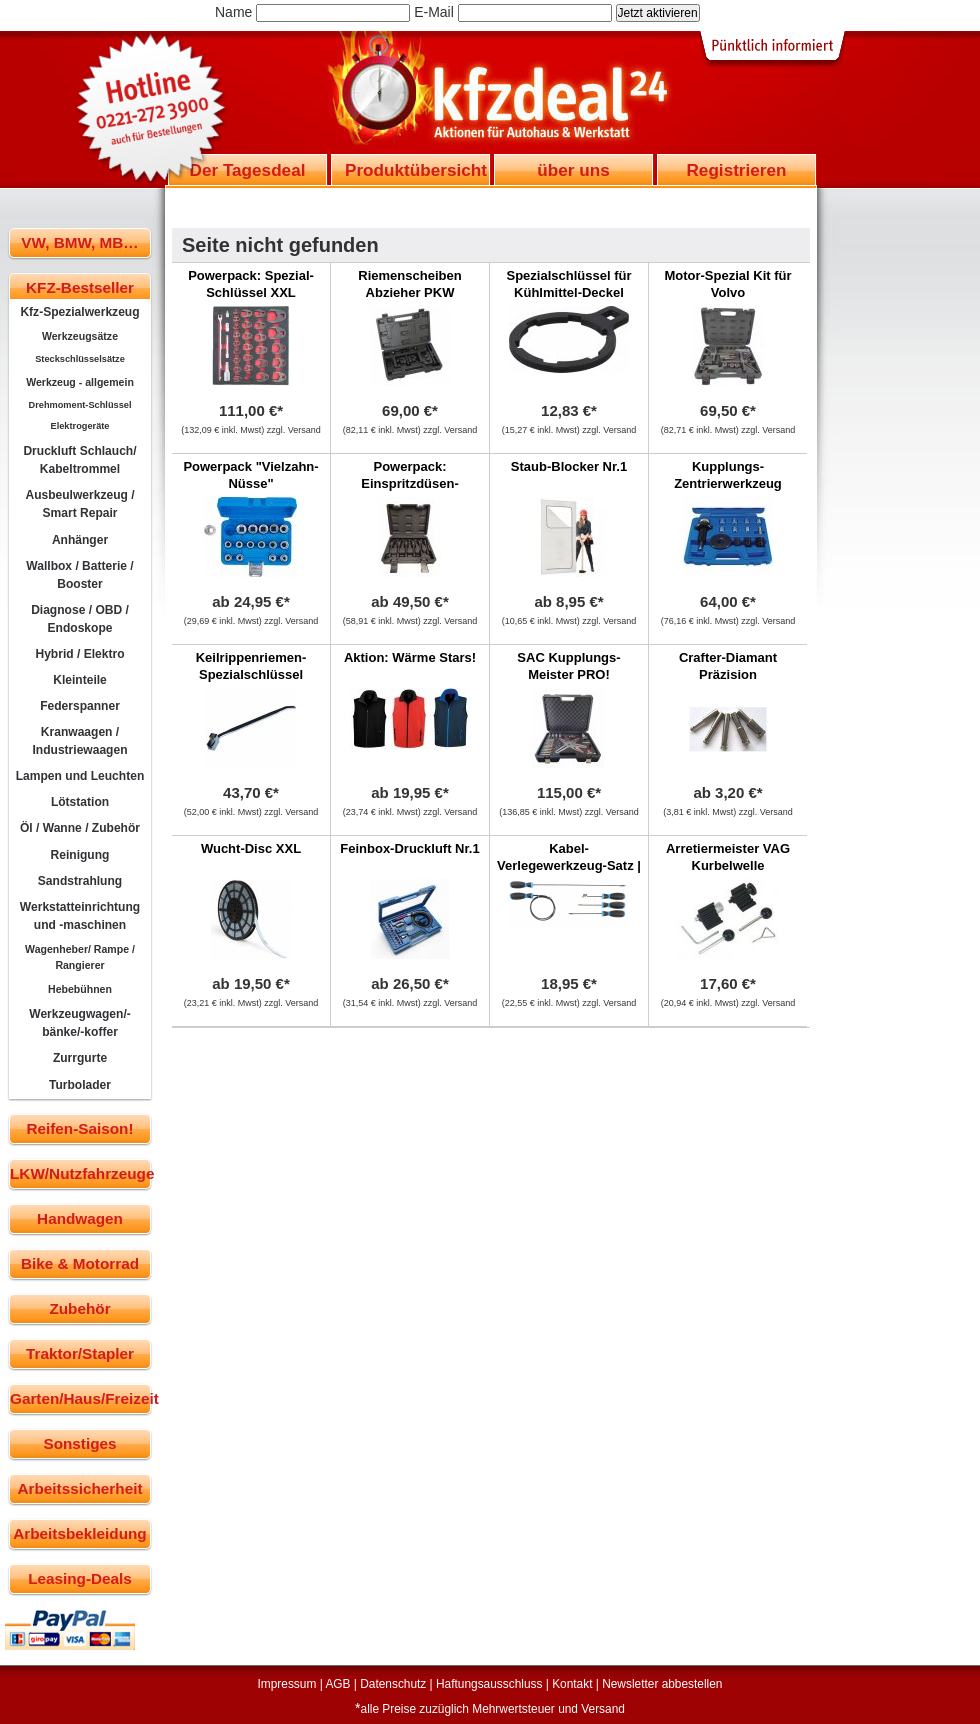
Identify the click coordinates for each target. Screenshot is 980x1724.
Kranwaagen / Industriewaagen (79, 741)
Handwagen (80, 1218)
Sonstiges (79, 1443)
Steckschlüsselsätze (80, 359)
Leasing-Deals (80, 1578)
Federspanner (80, 706)
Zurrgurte (80, 1058)
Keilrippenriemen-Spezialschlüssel (251, 666)
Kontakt (572, 1684)
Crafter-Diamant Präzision (728, 666)
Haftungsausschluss (489, 1684)
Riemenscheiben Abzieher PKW (409, 284)
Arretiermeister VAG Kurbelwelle (728, 857)
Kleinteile (80, 680)
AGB (337, 1684)
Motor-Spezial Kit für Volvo (727, 284)
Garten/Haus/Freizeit (80, 1398)
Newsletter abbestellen (662, 1684)
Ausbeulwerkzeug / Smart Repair (79, 504)
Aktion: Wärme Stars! (410, 657)
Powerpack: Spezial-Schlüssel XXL (251, 284)
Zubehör (79, 1308)
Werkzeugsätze (80, 336)
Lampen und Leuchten (80, 776)
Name (233, 12)
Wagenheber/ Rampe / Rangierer (80, 957)
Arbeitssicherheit (80, 1488)
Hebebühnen (80, 989)
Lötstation (80, 802)
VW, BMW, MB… (79, 242)
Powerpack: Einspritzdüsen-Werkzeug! (410, 483)
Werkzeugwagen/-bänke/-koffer (80, 1023)
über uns (573, 170)
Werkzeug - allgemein (80, 382)
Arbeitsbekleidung (79, 1533)
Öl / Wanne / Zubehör (80, 828)
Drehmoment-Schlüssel (80, 405)
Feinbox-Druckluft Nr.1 (409, 848)
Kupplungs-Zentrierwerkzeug (728, 475)
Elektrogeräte (80, 426)
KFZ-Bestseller (80, 287)
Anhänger (80, 540)
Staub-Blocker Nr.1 (569, 466)
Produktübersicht (416, 170)
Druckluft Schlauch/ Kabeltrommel (79, 460)
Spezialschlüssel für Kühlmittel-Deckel (569, 284)
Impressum (287, 1684)
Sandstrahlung (80, 881)
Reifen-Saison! (79, 1128)
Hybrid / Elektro (79, 654)
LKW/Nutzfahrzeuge (80, 1173)
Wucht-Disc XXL (251, 848)
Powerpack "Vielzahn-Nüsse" (250, 475)
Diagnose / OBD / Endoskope (80, 619)
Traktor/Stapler (80, 1353)
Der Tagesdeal (248, 170)
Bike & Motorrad (80, 1263)
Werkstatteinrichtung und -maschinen (80, 916)
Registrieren (736, 170)
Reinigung (80, 855)
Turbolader (80, 1085)
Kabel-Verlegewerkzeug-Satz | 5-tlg (569, 865)
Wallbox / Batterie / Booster (79, 575)
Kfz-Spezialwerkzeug (79, 312)
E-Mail (434, 12)
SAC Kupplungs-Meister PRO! (568, 666)
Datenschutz (393, 1684)
